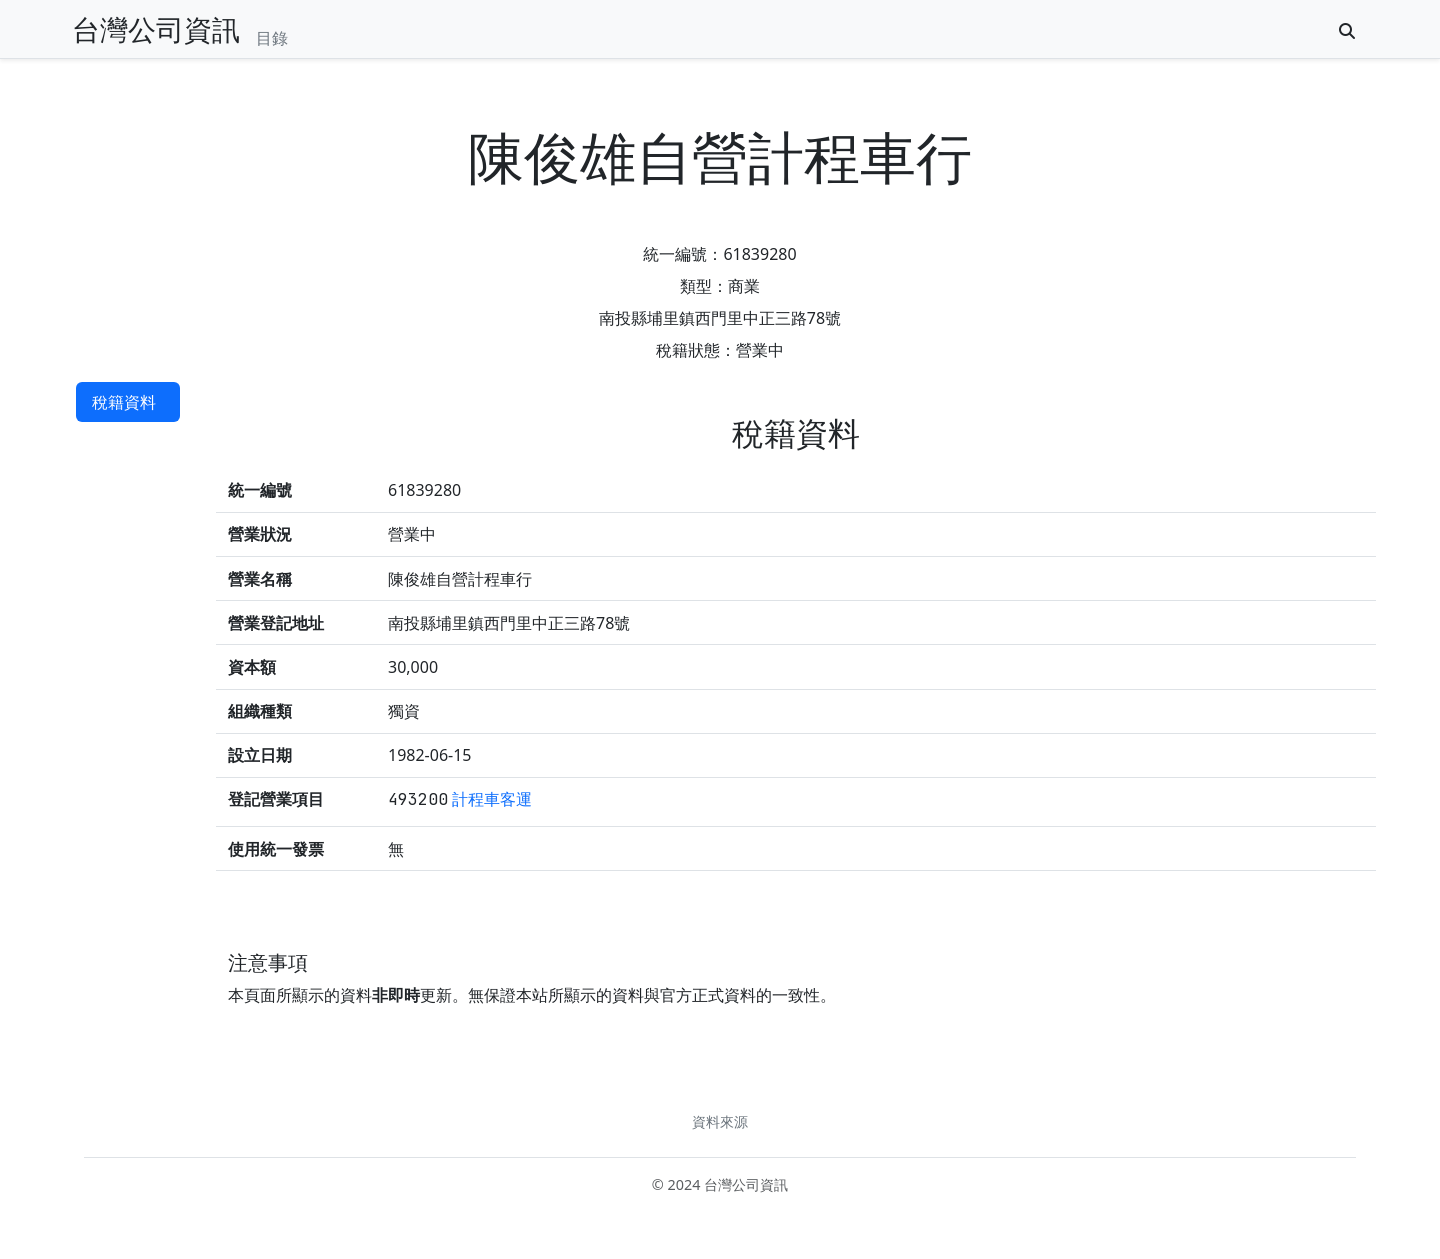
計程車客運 (492, 799)
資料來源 (720, 1121)
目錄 (272, 38)
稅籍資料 (124, 402)
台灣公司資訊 (156, 29)
